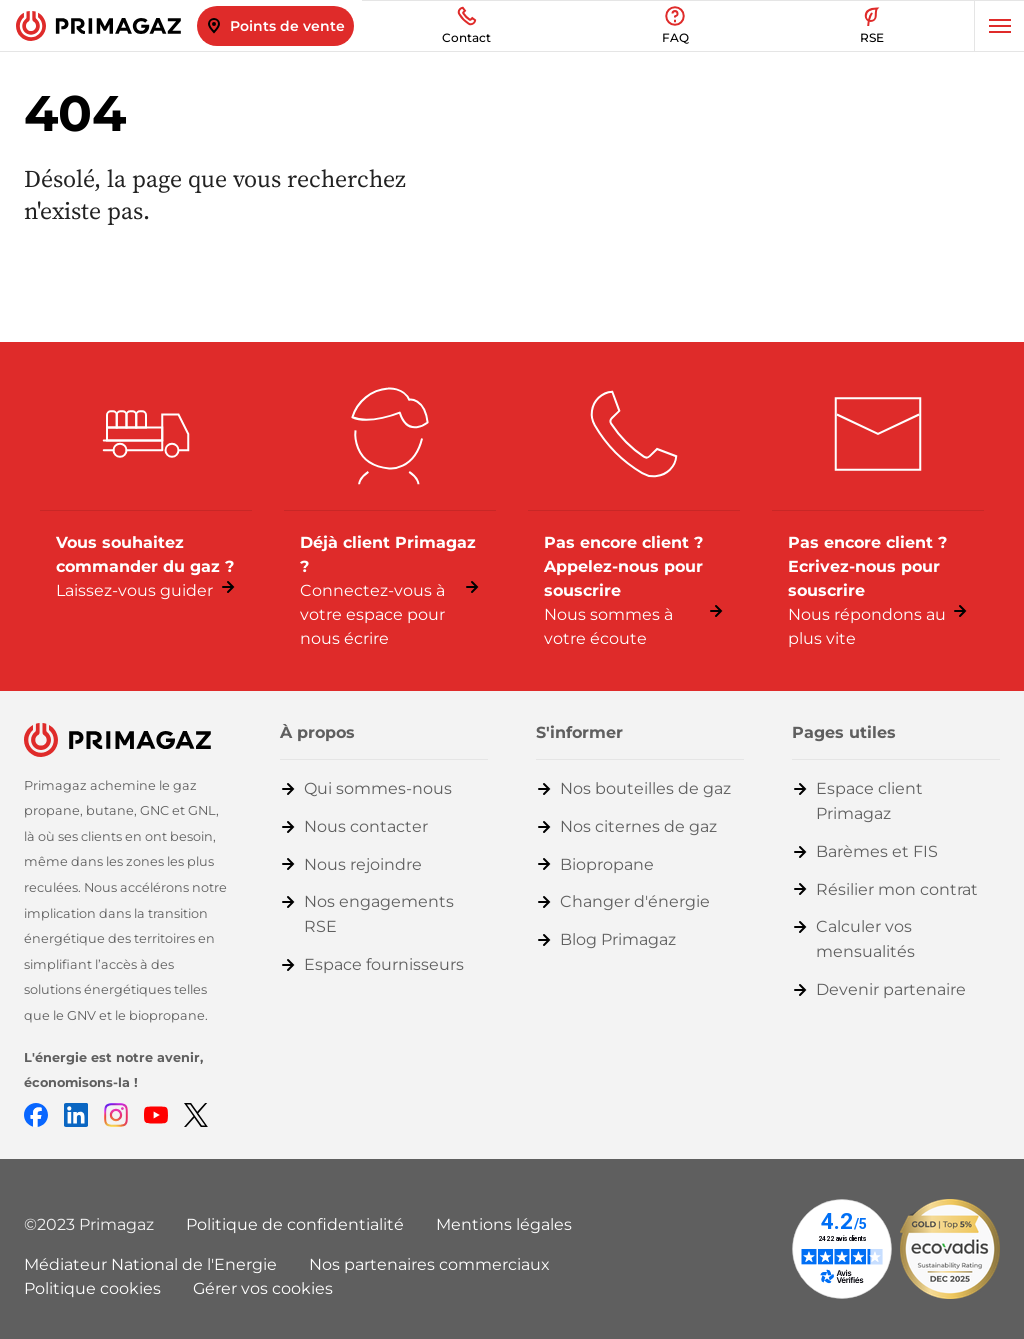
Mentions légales (504, 1224)
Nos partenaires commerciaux (429, 1264)
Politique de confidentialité (295, 1224)
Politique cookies (92, 1288)
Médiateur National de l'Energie (150, 1264)
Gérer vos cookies (263, 1288)
